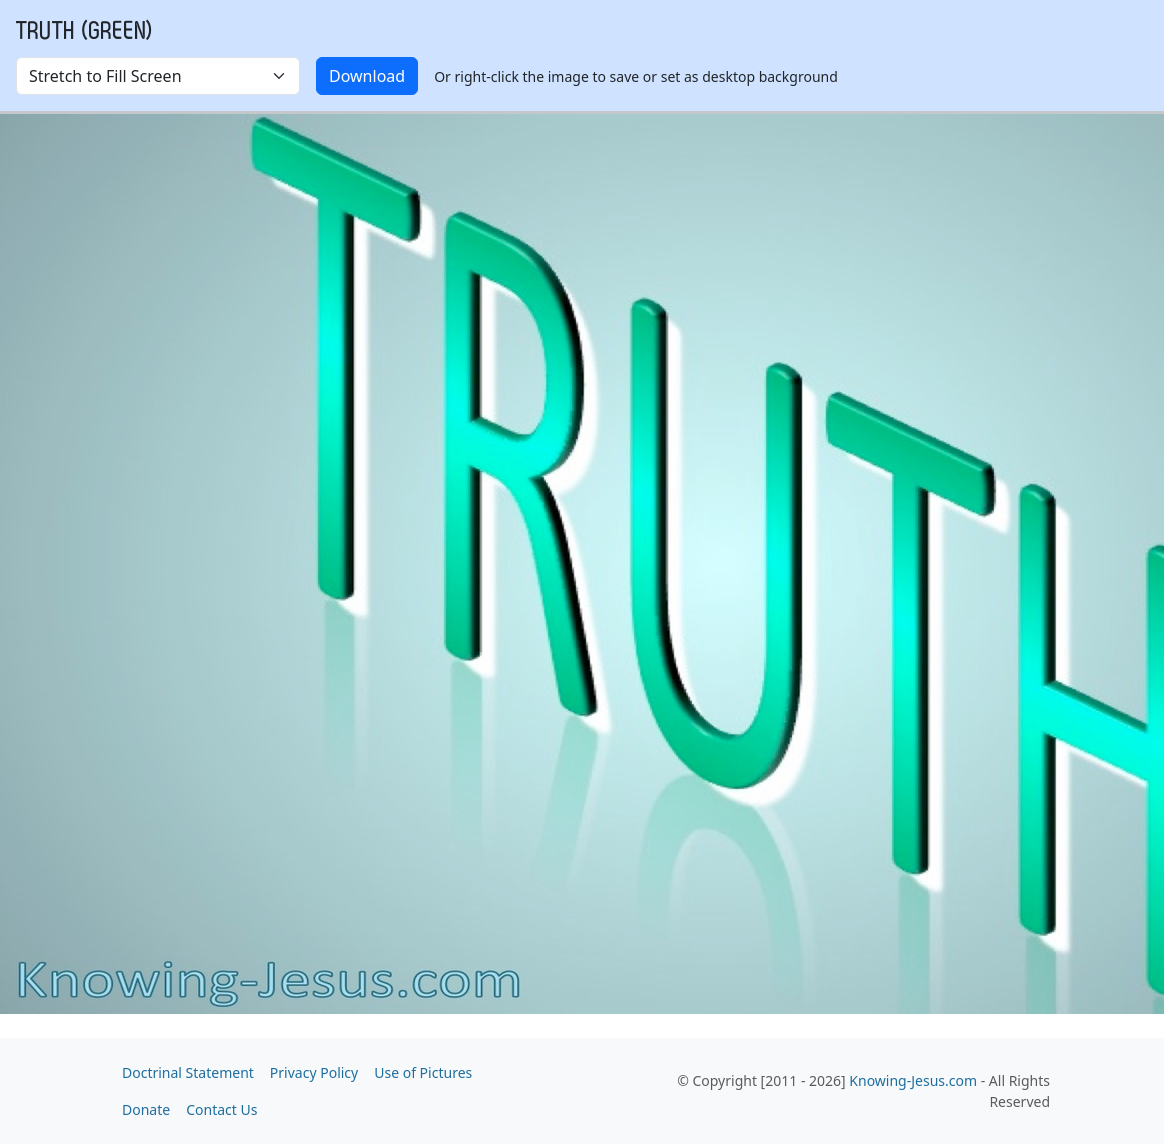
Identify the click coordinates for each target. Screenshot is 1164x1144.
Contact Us (221, 1109)
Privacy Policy (314, 1072)
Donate (146, 1109)
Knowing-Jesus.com (913, 1080)
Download (367, 76)
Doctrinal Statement (188, 1072)
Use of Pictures (423, 1072)
